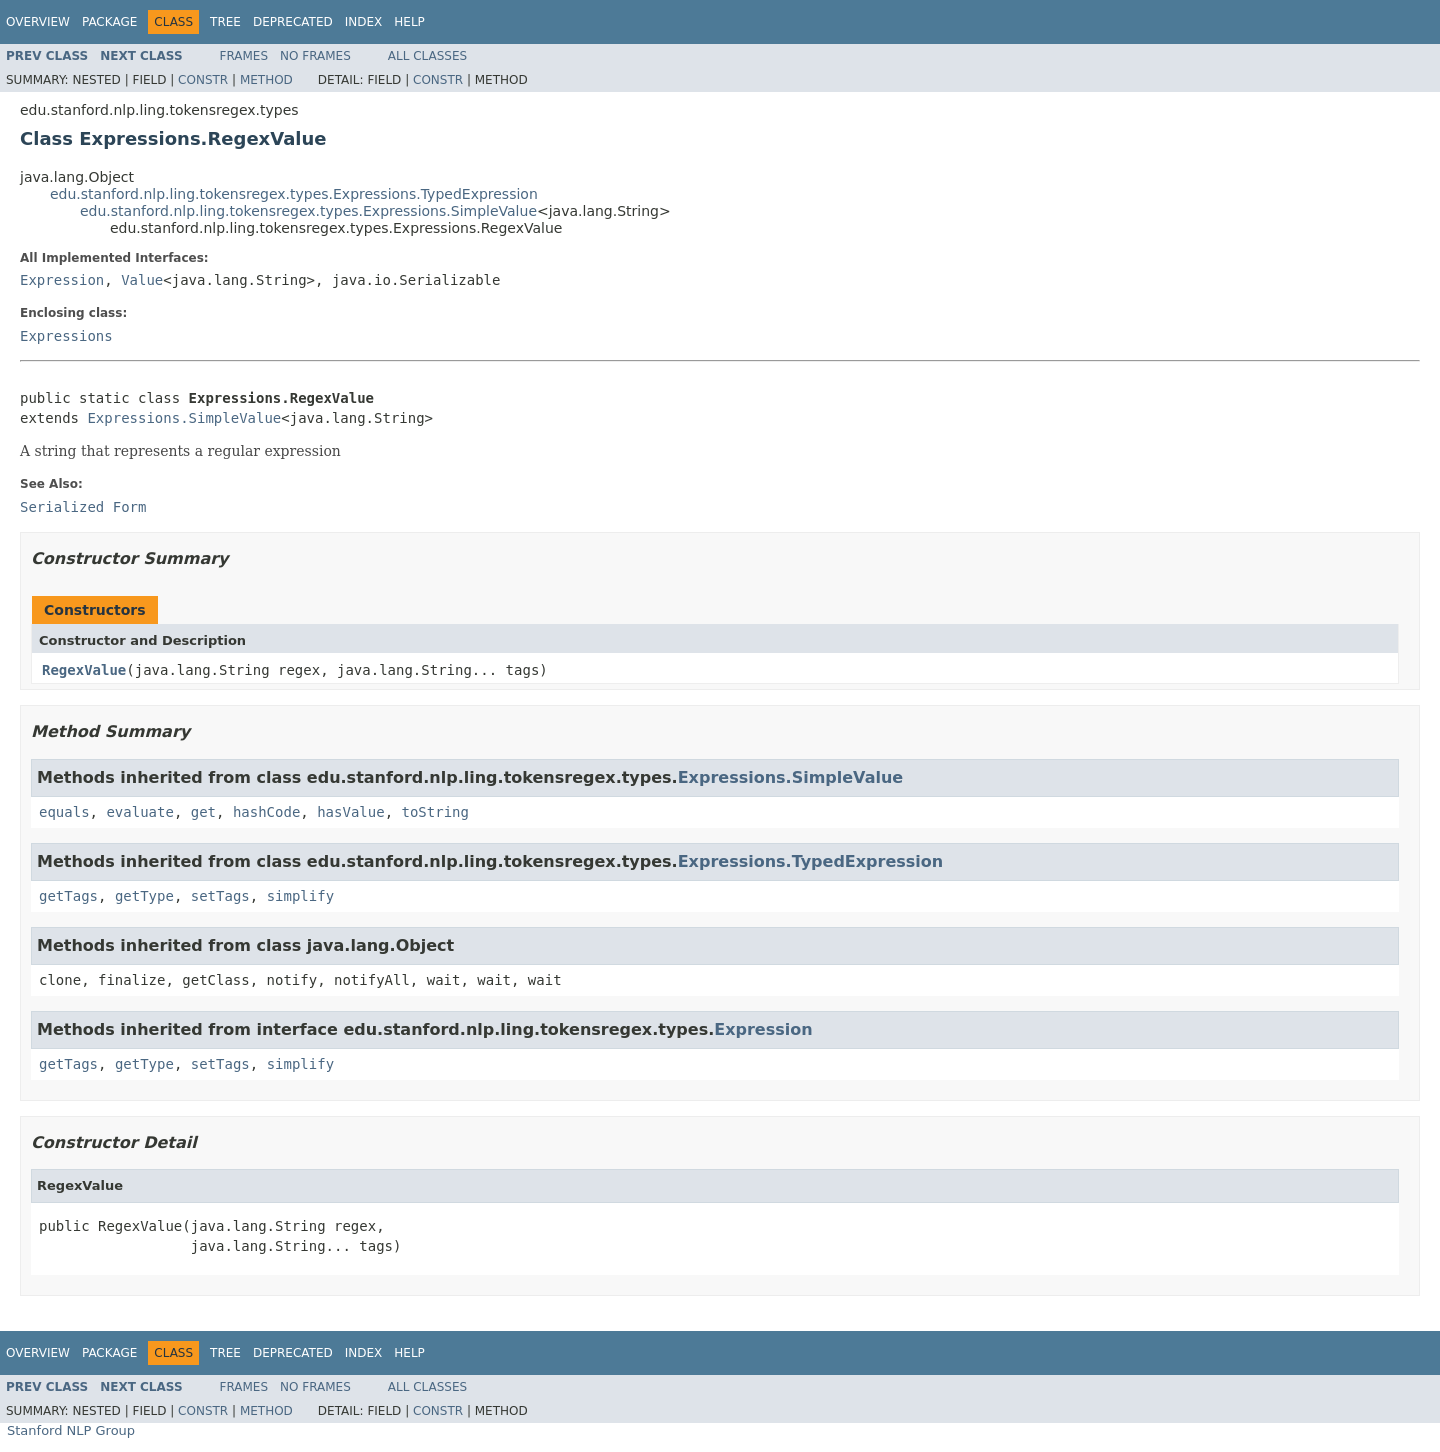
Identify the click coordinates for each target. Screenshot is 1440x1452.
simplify (300, 896)
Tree (225, 22)
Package (109, 22)
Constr (203, 80)
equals (64, 812)
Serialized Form (83, 507)
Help (409, 22)
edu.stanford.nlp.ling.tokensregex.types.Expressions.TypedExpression (294, 194)
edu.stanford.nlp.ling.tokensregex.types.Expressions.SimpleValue (308, 211)
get (203, 812)
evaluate (139, 812)
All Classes (427, 56)
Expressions (66, 336)
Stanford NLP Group (71, 1430)
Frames (244, 56)
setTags (220, 896)
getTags (68, 896)
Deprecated (293, 22)
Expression (62, 280)
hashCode (266, 812)
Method (266, 80)
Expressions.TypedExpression (811, 861)
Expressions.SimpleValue (184, 418)
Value (142, 280)
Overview (38, 22)
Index (364, 22)
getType (144, 896)
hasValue (350, 812)
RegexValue (84, 670)
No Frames (315, 56)
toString (434, 812)
